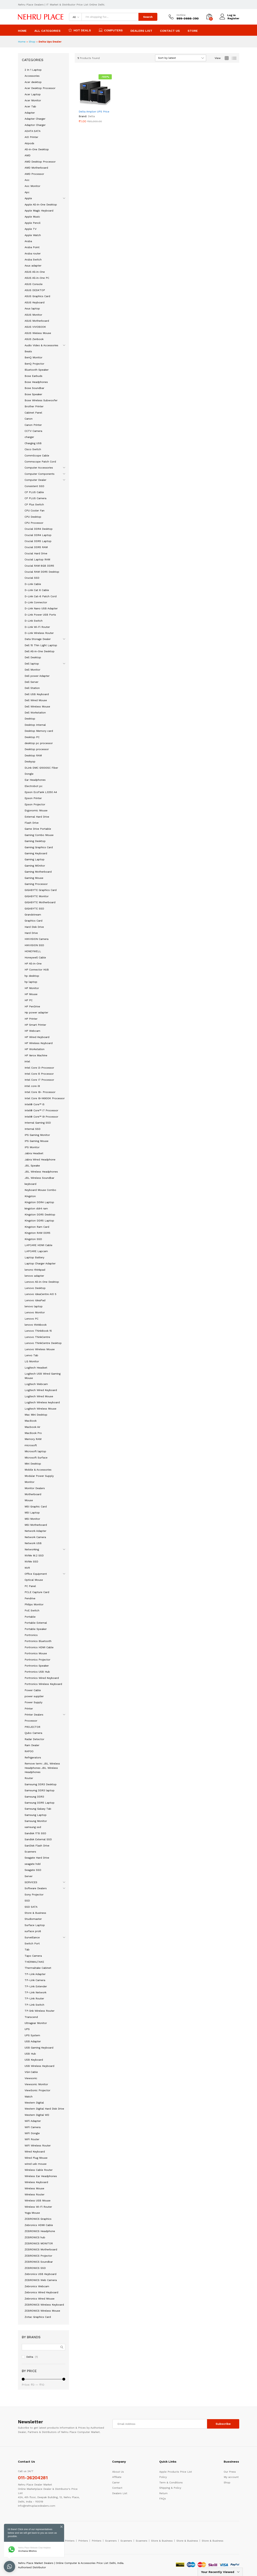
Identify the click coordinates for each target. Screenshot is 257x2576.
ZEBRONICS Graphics (38, 2218)
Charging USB (33, 443)
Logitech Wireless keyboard (42, 1402)
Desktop (30, 718)
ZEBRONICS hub (35, 2237)
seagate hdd (32, 1863)
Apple (28, 198)
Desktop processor (37, 749)
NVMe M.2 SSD (34, 1555)
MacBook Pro (33, 1432)
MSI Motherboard (36, 1524)
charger (29, 436)
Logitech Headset (36, 1367)
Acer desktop (33, 82)
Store (193, 30)
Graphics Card (33, 920)
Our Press (230, 2471)
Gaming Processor (36, 883)
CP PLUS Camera (35, 498)
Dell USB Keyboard (37, 694)
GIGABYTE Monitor (37, 896)
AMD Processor (34, 173)
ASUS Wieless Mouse (38, 333)
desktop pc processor (39, 743)
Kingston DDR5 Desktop (40, 1214)
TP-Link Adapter (35, 1974)
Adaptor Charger (35, 124)
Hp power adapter (36, 1012)
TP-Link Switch (34, 2004)
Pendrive (30, 1598)
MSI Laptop (32, 1512)
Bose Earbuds (33, 375)
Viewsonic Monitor (36, 2084)
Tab (27, 1949)
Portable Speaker (36, 1628)
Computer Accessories (39, 467)
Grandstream (33, 914)
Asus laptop (32, 308)
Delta (91, 116)
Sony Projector (34, 1894)
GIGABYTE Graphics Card (41, 889)
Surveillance (32, 1937)
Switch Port (32, 1943)
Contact (117, 2487)
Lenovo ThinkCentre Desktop (43, 1343)
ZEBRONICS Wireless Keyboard (44, 2304)
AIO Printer (31, 137)
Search (148, 16)
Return (163, 2493)
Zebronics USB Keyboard (40, 2273)
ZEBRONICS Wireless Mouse (42, 2310)
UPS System (32, 2035)
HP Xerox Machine (36, 1055)
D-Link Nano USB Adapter (41, 608)
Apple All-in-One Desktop (41, 204)
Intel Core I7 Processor (39, 1079)
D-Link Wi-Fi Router (37, 626)
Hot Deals (79, 30)
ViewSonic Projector (37, 2090)
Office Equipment (36, 1573)
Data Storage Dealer (38, 639)
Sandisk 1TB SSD (35, 1833)
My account (231, 2476)
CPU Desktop (33, 516)
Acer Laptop (33, 94)
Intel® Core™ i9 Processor (41, 1116)
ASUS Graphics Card (37, 296)
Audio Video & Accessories (41, 345)
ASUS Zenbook (34, 339)
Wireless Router (34, 2194)
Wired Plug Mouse (36, 2157)
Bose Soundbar (34, 388)
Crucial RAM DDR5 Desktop (42, 571)
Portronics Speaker (37, 1665)
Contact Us (170, 30)
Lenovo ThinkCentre (37, 1336)
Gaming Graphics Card (39, 847)
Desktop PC (32, 737)
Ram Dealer (32, 1745)
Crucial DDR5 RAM (36, 547)
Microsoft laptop (35, 1451)
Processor (31, 1720)
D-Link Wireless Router (39, 632)
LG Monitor (32, 1361)
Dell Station (32, 687)
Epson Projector (35, 804)
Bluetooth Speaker (37, 369)
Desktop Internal (35, 724)
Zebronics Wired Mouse (39, 2298)
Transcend (31, 2016)
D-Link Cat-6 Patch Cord (41, 596)
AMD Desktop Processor (40, 161)
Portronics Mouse (36, 1653)
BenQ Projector (34, 363)
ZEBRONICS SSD (35, 2267)
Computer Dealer (35, 479)
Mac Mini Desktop (36, 1414)
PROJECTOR (32, 1726)
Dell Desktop (33, 657)
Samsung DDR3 (34, 1796)
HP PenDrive (32, 1006)
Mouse (29, 1500)
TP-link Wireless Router (39, 2010)
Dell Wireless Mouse (37, 706)
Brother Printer (34, 406)
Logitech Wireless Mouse (40, 1408)
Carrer (116, 2482)
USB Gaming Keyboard (39, 2047)
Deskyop (30, 761)
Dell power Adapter (37, 675)
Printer (29, 1708)
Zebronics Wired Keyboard (41, 2292)
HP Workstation (34, 1049)
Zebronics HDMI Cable (39, 2225)
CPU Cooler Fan (34, 510)
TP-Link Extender (36, 1986)
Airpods (29, 143)
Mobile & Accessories (38, 1469)
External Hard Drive (37, 816)
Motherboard (33, 1494)
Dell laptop (32, 663)
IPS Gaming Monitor (37, 1134)
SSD (27, 1900)
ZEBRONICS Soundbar (39, 2261)
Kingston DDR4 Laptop (39, 1202)
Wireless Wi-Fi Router (38, 2206)
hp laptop (31, 981)
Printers (70, 2540)
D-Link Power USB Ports (40, 614)
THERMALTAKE (34, 1961)
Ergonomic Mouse (36, 810)
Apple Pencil (32, 222)
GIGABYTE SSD (34, 908)
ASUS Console (34, 284)
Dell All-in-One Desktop (39, 651)
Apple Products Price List (175, 2471)
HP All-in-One (33, 963)
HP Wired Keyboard (37, 1037)
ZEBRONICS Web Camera (41, 2280)
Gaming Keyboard (36, 853)
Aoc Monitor (32, 185)
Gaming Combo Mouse (39, 834)
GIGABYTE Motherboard (40, 902)
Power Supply (33, 1702)
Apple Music (32, 216)
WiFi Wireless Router (38, 2145)
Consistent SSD (34, 486)
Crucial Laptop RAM (37, 559)
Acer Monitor (33, 100)
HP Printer (31, 1018)
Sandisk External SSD (38, 1839)
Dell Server (31, 681)
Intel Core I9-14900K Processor (45, 1098)
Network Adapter (35, 1530)
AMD (27, 155)
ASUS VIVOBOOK (35, 326)
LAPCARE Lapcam (36, 1251)
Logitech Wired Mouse (39, 1396)
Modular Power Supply (39, 1475)
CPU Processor (34, 522)
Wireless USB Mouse (37, 2200)
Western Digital (34, 2102)
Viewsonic (31, 2078)
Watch (29, 2096)
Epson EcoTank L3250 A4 (41, 792)
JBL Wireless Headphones (41, 1171)
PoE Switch (32, 1610)
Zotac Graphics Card (38, 2316)
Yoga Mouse (32, 2212)
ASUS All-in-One (35, 271)
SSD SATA (31, 1906)
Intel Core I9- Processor (40, 1092)
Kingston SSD (33, 1239)
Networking (32, 1549)
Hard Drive (31, 932)
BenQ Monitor (33, 357)
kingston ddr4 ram (36, 1208)
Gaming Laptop (34, 859)
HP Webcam (32, 1030)
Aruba (28, 241)
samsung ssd (33, 1827)
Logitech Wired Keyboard (41, 1390)
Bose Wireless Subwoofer (41, 400)
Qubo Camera (33, 1732)
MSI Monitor (32, 1518)
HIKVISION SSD (34, 945)
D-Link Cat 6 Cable (37, 590)
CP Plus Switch (34, 504)
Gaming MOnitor (35, 865)
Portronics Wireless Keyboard (43, 1683)
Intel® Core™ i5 (34, 1104)
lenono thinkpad (35, 1269)
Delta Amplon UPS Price (94, 111)
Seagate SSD (33, 1869)
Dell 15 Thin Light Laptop (41, 645)
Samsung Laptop (36, 1814)
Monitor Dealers (35, 1488)
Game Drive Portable (38, 828)
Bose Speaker (33, 394)
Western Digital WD (37, 2114)
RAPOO (29, 1751)
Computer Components (39, 473)
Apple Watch (33, 235)
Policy (163, 2476)
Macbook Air (32, 1426)
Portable (30, 1616)
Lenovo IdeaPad (35, 1300)
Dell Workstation (35, 712)
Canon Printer (33, 424)
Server (29, 1876)
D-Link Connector (36, 602)
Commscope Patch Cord (40, 461)
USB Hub (30, 2053)
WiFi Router (32, 2139)
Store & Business (35, 1912)
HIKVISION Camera (36, 938)
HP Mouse (31, 994)
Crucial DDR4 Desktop (39, 528)
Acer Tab (30, 106)
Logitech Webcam (36, 1384)
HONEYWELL (33, 951)
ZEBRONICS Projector (38, 2255)
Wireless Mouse (34, 2188)
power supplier (34, 1696)
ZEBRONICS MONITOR (39, 2243)
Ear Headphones (35, 779)
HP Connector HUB (37, 969)
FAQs (162, 2498)
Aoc (27, 179)
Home (22, 30)
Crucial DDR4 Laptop (38, 535)
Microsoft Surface (36, 1457)
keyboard (30, 1183)
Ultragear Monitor (36, 2023)
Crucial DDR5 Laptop (38, 541)
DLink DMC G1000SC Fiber (41, 767)
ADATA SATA (32, 130)
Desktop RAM (33, 755)
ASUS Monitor (33, 314)
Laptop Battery (34, 1257)
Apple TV (30, 228)
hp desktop (32, 975)
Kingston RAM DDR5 (37, 1232)
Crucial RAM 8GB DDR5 (39, 565)
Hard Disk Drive (34, 926)
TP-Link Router (34, 1998)
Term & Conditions (171, 2482)
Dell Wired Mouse (36, 700)
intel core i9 (32, 1085)
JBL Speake (32, 1165)
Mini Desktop (33, 1463)
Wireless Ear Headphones (41, 2176)
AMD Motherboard (36, 167)
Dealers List (141, 30)
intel (27, 1061)
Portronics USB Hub (37, 1671)
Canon (29, 418)
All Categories (47, 30)
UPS (27, 2029)
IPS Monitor (32, 1147)
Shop (32, 41)
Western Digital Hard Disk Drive (44, 2108)
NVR (27, 1567)
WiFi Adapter (33, 2120)
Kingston (30, 1196)
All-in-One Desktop (37, 149)
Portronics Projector (37, 1659)
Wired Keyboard (35, 2151)
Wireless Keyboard (36, 2182)
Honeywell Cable (35, 957)
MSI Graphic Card (36, 1506)
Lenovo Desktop (35, 1288)
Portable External (36, 1622)
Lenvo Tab (31, 1355)
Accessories (32, 75)
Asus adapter (33, 265)
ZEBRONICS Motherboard (41, 2249)
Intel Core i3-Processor (39, 1067)
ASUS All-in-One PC (37, 277)
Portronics (31, 1635)
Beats (28, 351)
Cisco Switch (33, 449)
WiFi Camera (32, 2127)
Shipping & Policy (170, 2487)
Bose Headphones (36, 381)
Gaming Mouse (34, 877)
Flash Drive (32, 822)
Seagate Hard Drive (37, 1857)
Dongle (29, 773)
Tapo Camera (33, 1955)
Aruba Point (32, 247)
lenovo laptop (34, 1306)
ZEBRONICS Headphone (40, 2231)
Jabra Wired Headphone (40, 1159)
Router (29, 1778)
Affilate (116, 2476)
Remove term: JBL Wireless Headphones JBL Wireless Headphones (42, 1768)
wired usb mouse (36, 2163)
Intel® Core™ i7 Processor (41, 1110)
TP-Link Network (35, 1992)
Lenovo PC (31, 1318)
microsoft (31, 1445)
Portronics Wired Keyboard (42, 1677)
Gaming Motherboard (38, 871)
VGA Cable (31, 2071)
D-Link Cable (33, 584)
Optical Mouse (34, 1579)
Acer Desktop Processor (40, 88)
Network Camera (35, 1537)
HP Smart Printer (35, 1024)
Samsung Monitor (36, 1820)
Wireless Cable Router (39, 2169)
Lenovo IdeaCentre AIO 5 (40, 1294)
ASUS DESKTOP (35, 290)
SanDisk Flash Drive (37, 1845)
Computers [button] (111, 30)
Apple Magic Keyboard (39, 210)
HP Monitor (32, 988)
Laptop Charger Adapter (41, 1263)
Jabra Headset (34, 1153)
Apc (27, 192)
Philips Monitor (34, 1604)
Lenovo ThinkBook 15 (38, 1330)
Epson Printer (33, 798)
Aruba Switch (33, 259)
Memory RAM (33, 1439)
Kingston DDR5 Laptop (39, 1220)
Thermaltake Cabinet (38, 1967)
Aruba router (33, 253)
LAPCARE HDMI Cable (38, 1245)
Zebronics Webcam (37, 2286)
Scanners (30, 1851)
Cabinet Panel (33, 412)
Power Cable (33, 1690)
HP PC (29, 1000)
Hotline (181, 14)
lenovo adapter (34, 1275)
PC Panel (30, 1586)
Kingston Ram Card (37, 1226)
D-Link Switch (34, 620)
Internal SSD (32, 1128)
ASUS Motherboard (37, 320)
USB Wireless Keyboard (39, 2065)
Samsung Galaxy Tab (38, 1808)
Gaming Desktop (35, 841)
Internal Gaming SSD (38, 1122)
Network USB (33, 1543)
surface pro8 (33, 1931)
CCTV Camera (33, 430)
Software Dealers (36, 1888)
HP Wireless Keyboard (39, 1043)
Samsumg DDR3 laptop (39, 1790)
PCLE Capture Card (37, 1592)
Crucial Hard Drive (36, 553)
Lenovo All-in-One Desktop (42, 1281)
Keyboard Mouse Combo (40, 1189)
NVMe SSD (31, 1561)
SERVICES (31, 1882)
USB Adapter (33, 2041)
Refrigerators (33, 1757)
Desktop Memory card (39, 730)
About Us (118, 2471)
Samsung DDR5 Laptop (39, 1802)
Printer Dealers (34, 1714)
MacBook (30, 1420)
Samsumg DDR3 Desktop (41, 1784)
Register (233, 18)
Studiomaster (33, 1918)
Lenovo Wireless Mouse (40, 1349)
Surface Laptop (35, 1925)
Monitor (29, 1481)
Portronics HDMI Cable (39, 1647)
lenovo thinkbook (36, 1324)
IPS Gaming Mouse (36, 1140)
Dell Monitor (32, 669)
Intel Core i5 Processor (39, 1073)
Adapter (30, 112)
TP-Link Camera (35, 1980)
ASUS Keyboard (34, 302)
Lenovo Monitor (35, 1312)
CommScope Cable (37, 455)
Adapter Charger (35, 118)
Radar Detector (34, 1739)
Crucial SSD (32, 577)
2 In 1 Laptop (33, 69)
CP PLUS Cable (34, 492)
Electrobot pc (34, 786)
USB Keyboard (34, 2059)
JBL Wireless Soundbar (39, 1177)
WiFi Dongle (32, 2133)
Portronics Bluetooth (38, 1641)
